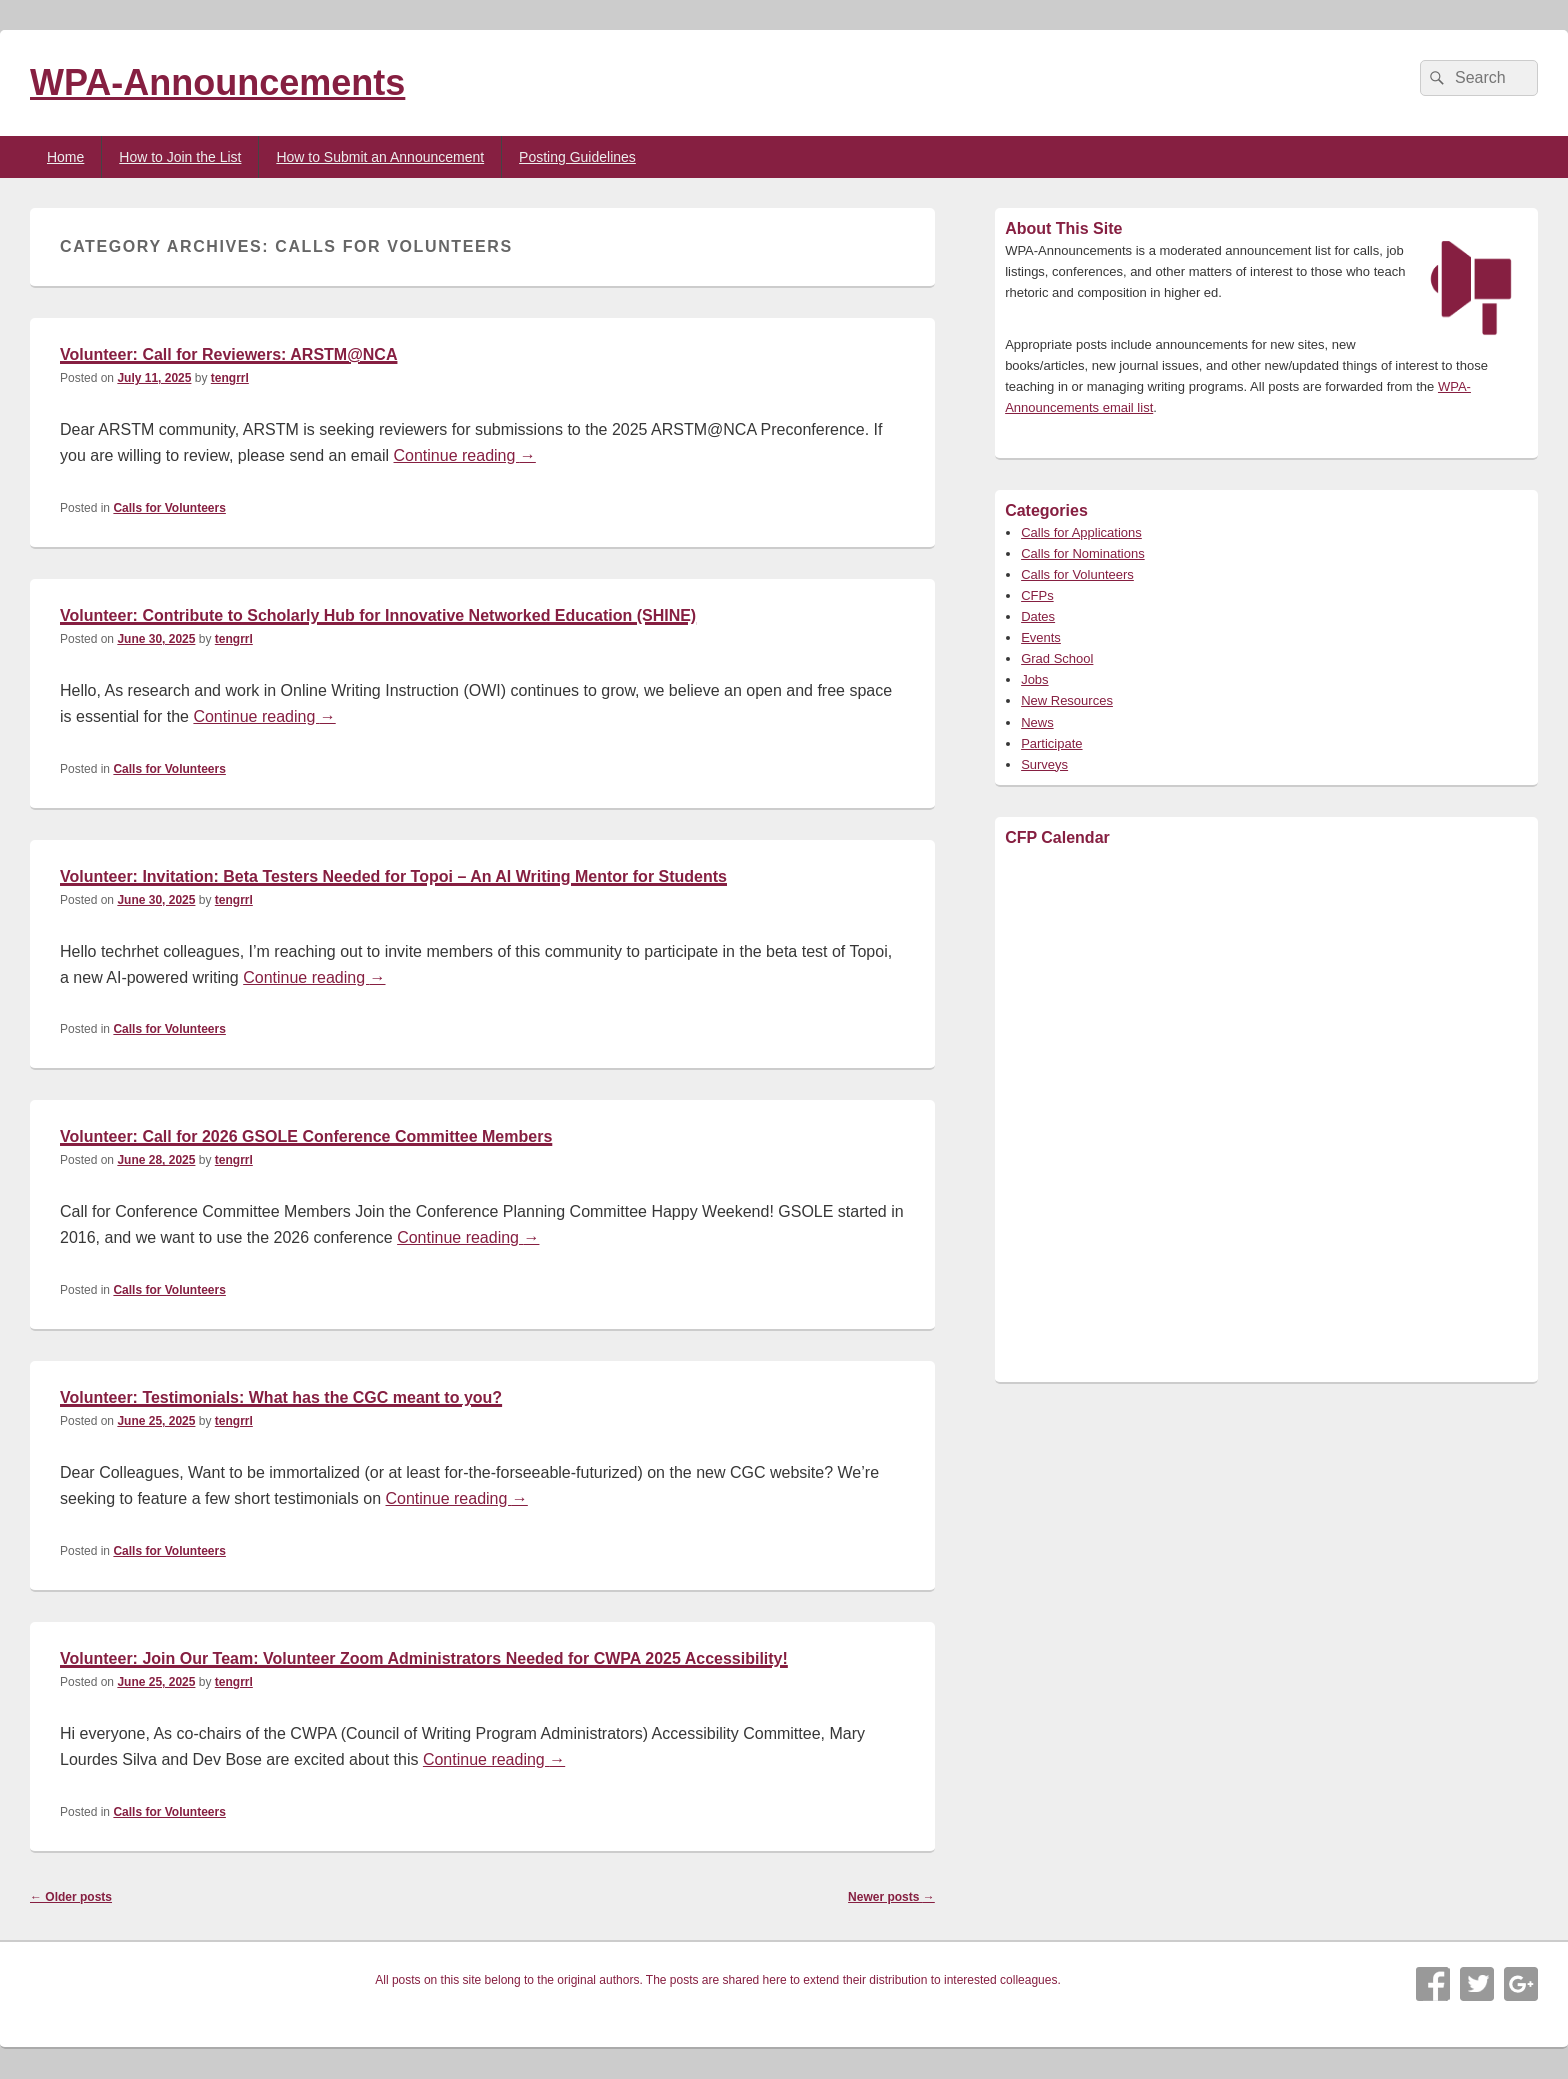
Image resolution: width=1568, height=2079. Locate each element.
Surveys (1044, 764)
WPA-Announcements (217, 82)
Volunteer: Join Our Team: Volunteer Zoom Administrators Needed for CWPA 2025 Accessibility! (424, 1658)
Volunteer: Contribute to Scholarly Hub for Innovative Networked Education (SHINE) (378, 615)
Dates (1038, 616)
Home (65, 157)
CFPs (1037, 595)
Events (1041, 637)
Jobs (1034, 679)
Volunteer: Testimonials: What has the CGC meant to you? (281, 1397)
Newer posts (891, 1897)
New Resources (1067, 700)
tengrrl (230, 378)
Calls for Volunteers (169, 508)
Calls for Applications (1081, 532)
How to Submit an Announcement (380, 157)
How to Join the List (180, 157)
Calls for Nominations (1083, 553)
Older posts (71, 1897)
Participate (1051, 743)
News (1037, 722)
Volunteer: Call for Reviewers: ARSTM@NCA (228, 354)
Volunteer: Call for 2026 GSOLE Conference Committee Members (306, 1136)
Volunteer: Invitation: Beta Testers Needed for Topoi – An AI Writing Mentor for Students (393, 876)
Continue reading (465, 455)
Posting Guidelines (577, 157)
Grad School (1057, 658)
